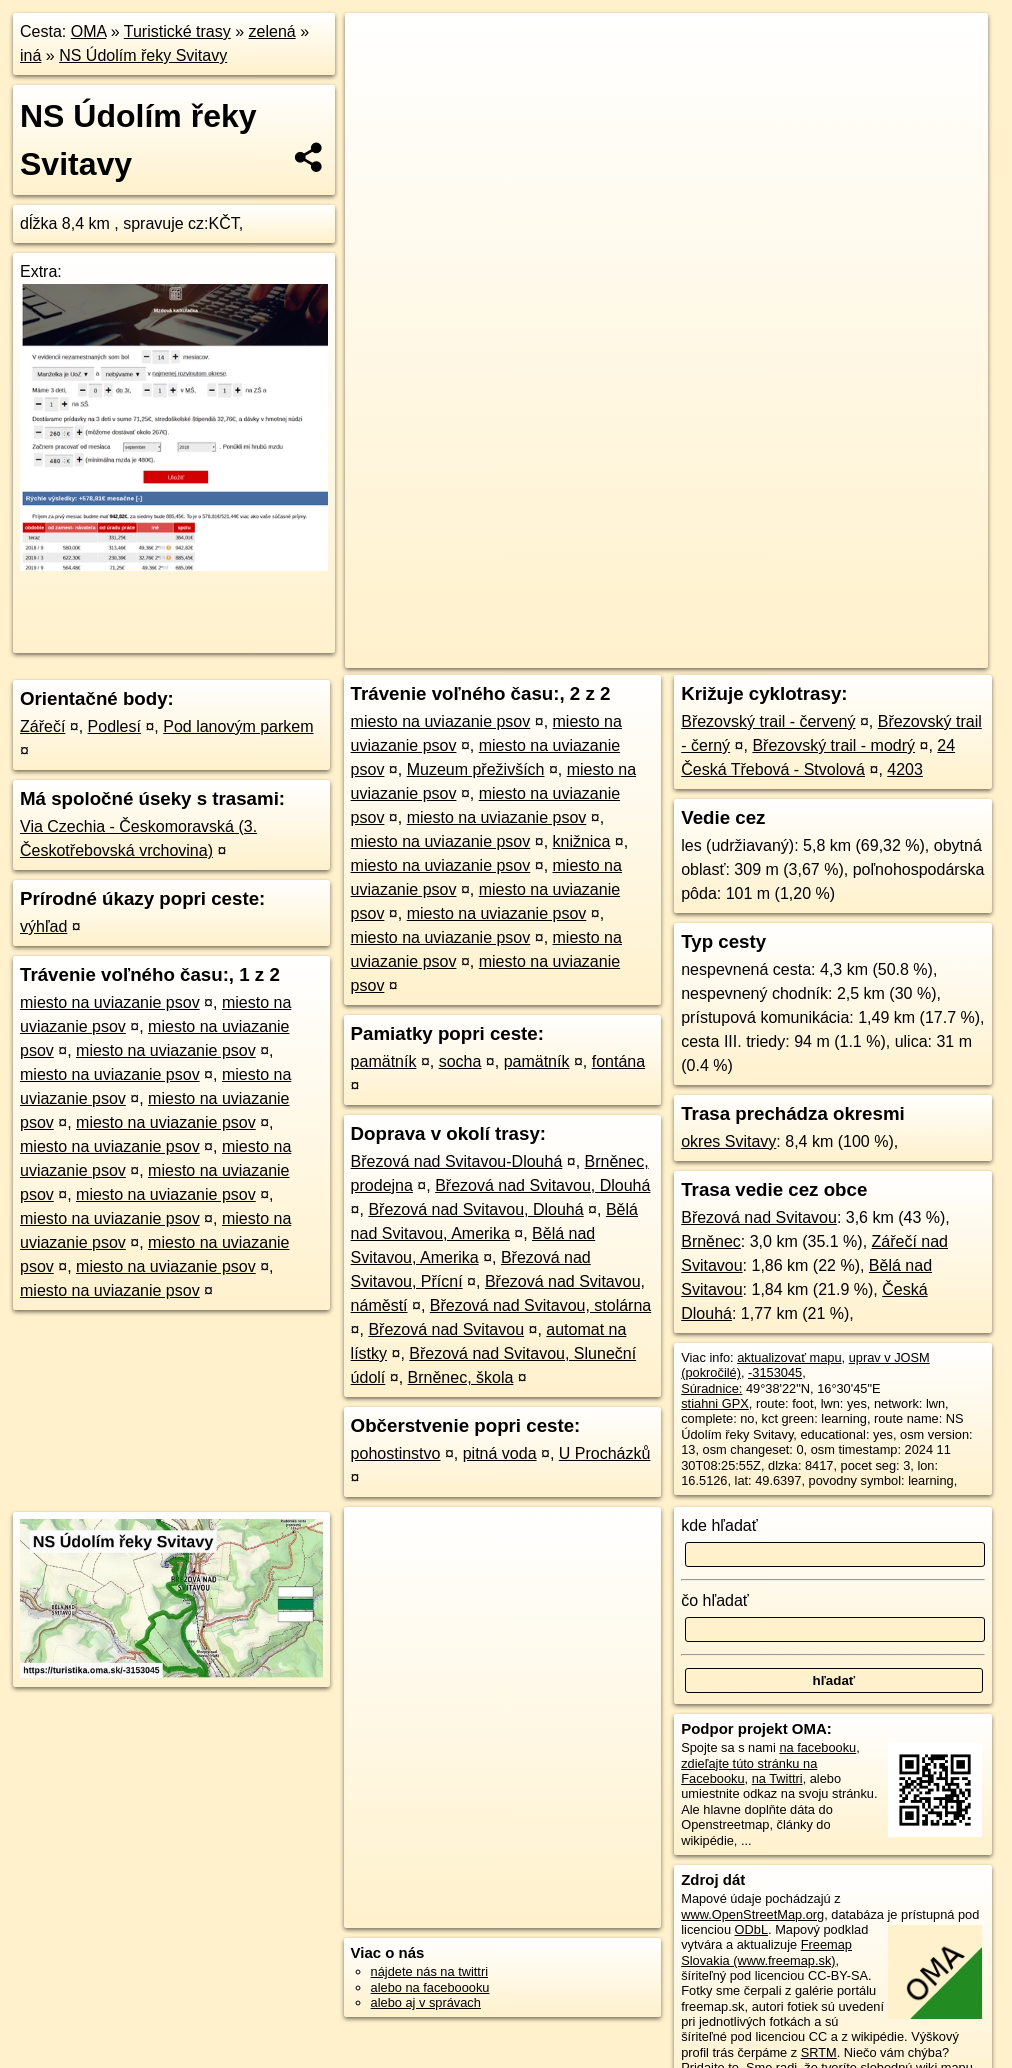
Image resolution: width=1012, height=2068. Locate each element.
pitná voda (500, 1453)
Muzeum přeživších (476, 769)
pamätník (384, 1061)
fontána (618, 1061)
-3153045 (775, 1372)
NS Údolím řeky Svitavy (143, 55)
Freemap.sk (744, 653)
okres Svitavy (728, 1141)
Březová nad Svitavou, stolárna (540, 1305)
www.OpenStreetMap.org (752, 1914)
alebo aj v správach (426, 2002)
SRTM (819, 2052)
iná (30, 55)
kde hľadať (719, 1525)
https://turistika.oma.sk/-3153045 (896, 653)
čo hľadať (715, 1600)
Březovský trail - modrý (833, 745)
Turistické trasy (177, 31)
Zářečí (42, 726)
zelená (272, 31)
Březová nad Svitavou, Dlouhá (542, 1185)
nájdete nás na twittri (429, 1971)
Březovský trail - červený (768, 721)
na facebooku (817, 1747)
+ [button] (379, 47)
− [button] (379, 78)
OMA (89, 31)
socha (460, 1061)
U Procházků (605, 1453)
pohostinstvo (396, 1453)
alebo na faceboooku (430, 1987)
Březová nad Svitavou (446, 1329)
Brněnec (711, 1241)
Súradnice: (711, 1388)
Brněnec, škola (461, 1377)
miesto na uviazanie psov (110, 1002)
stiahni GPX (715, 1403)
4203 (905, 769)
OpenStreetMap (641, 653)
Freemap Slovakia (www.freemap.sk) (766, 1952)
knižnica (582, 841)
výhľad (43, 926)
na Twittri (777, 1778)
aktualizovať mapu (789, 1357)
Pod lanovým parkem (238, 726)
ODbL (751, 1929)
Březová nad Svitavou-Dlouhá (457, 1161)
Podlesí (114, 726)
